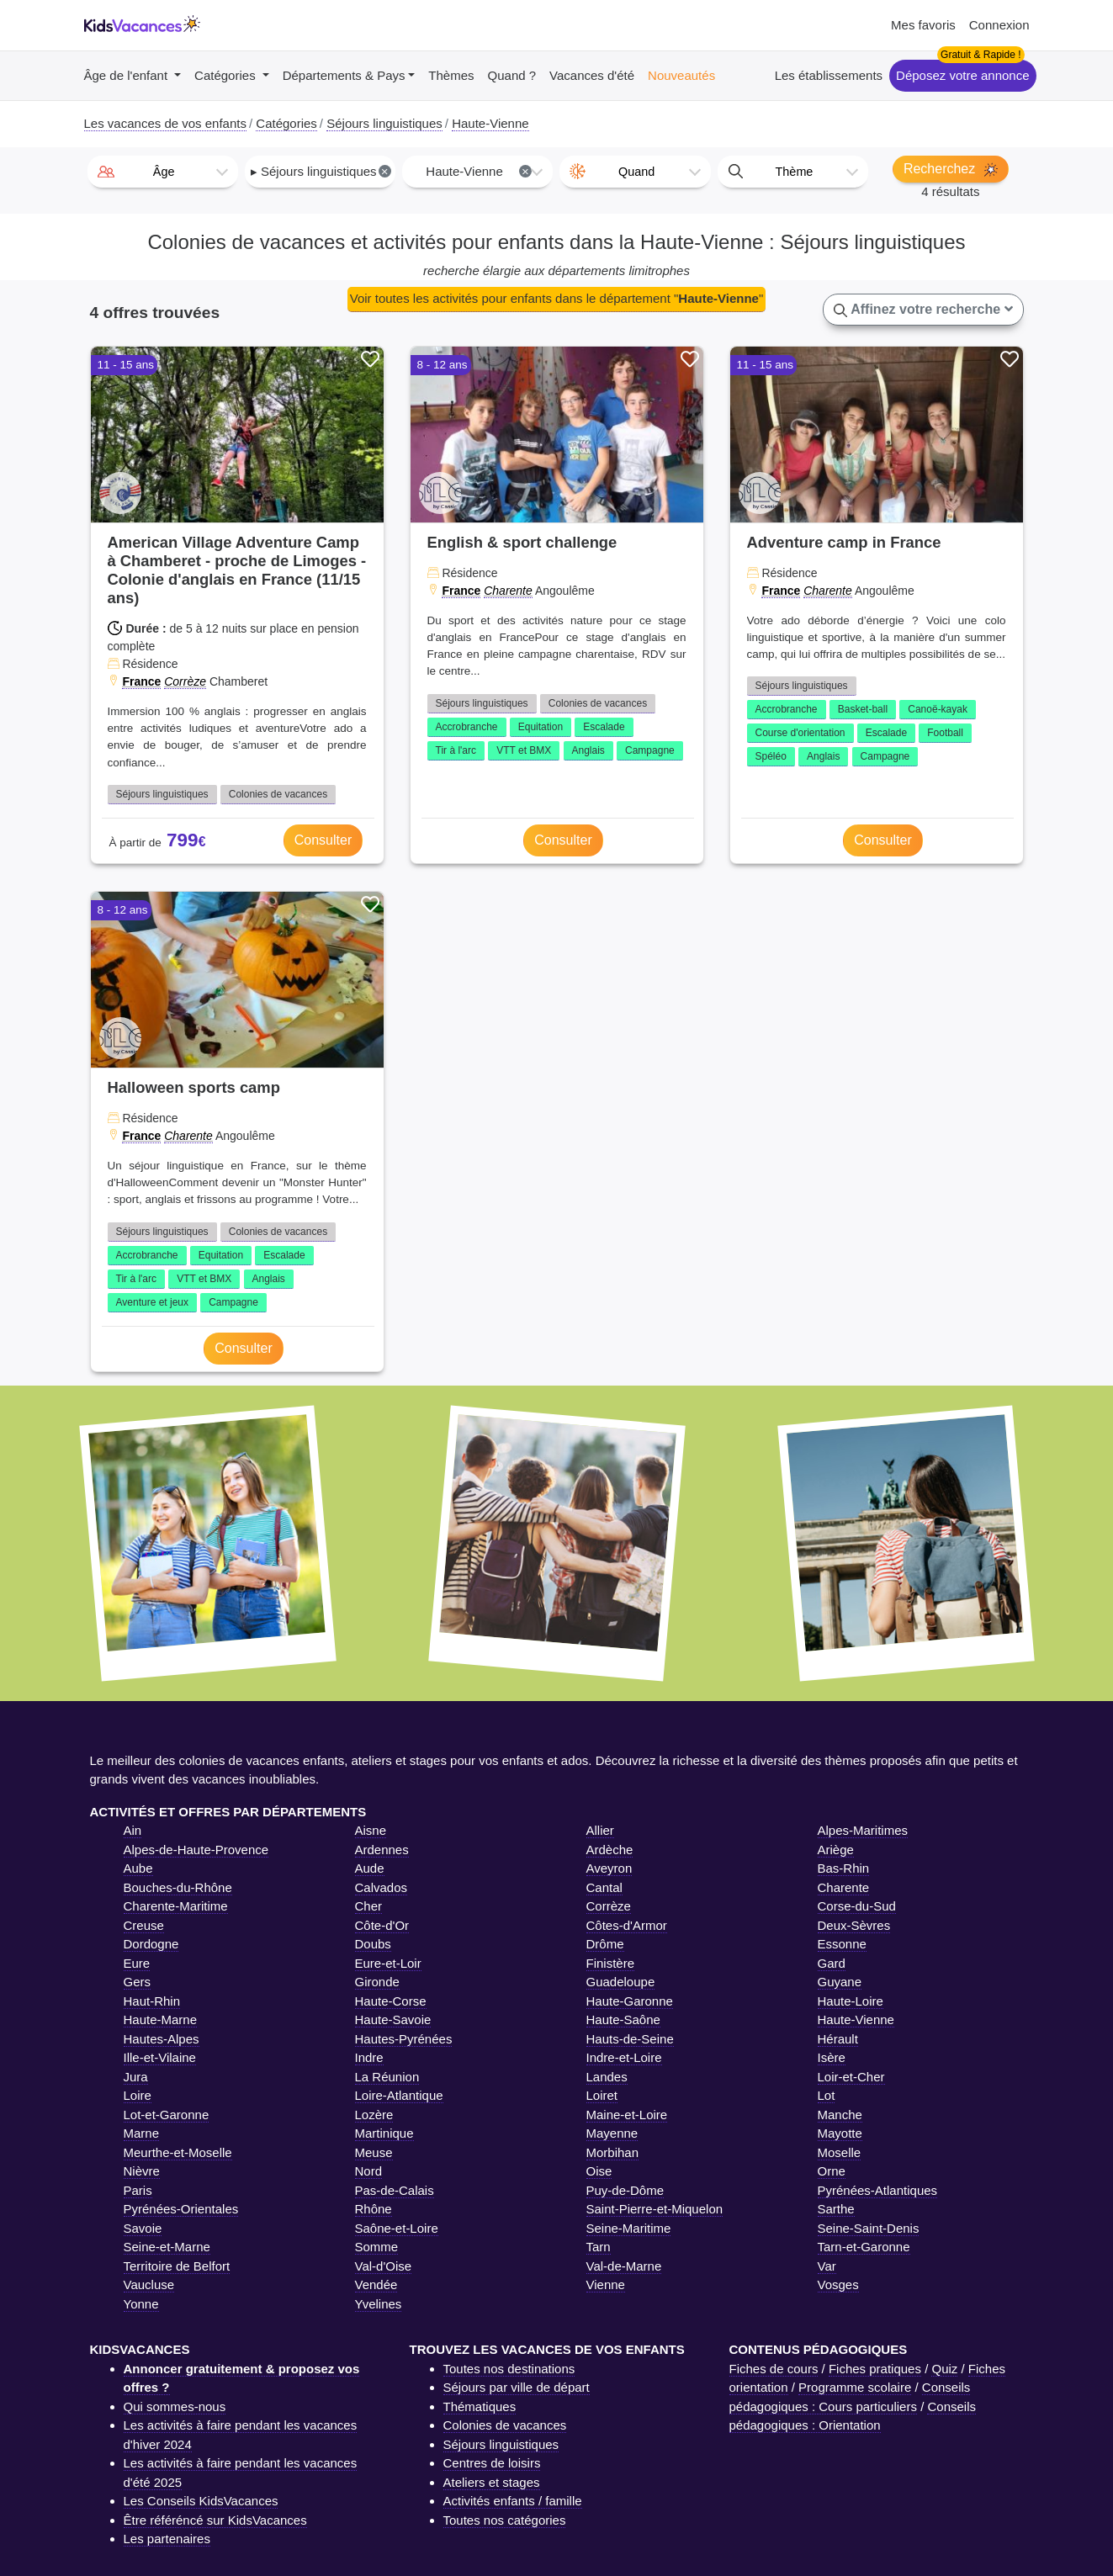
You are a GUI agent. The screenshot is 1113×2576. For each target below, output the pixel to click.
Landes (607, 2077)
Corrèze (185, 681)
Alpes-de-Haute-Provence (196, 1849)
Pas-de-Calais (394, 2190)
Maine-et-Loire (627, 2114)
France (141, 681)
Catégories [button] (226, 75)
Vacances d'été (591, 75)
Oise (599, 2171)
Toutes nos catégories (504, 2520)
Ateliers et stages (491, 2482)
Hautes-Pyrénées (404, 2039)
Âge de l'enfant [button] (128, 75)
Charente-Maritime (176, 1906)
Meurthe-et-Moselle (178, 2152)
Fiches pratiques (875, 2368)
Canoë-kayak (937, 709)
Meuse (374, 2152)
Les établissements (828, 75)
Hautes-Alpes (161, 2039)
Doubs (373, 1944)
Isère (831, 2057)
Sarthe (836, 2209)
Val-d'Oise (383, 2266)
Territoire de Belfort (177, 2266)
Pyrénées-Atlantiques (878, 2190)
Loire (137, 2095)
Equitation (540, 727)
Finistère (610, 1963)
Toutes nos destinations (509, 2368)
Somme (377, 2246)
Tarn (598, 2246)
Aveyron (609, 1868)
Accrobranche (467, 727)
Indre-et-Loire (624, 2057)
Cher (369, 1906)
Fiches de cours (774, 2368)
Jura (136, 2077)
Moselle (839, 2152)
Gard (831, 1963)
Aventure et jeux (152, 1302)
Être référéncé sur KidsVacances (215, 2520)
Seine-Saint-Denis (869, 2228)
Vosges (838, 2284)
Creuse (144, 1925)
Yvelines (378, 2304)
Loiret (602, 2095)
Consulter (323, 840)
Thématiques (480, 2406)
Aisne (371, 1830)
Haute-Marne (161, 2019)
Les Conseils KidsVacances (201, 2501)
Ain (133, 1830)
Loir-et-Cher (851, 2077)
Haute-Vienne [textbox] (479, 171)
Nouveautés (681, 75)
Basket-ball (863, 709)
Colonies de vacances (278, 794)
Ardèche (609, 1849)
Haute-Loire (850, 2001)
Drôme (605, 1944)
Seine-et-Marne (167, 2246)
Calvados (381, 1887)
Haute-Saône (623, 2019)
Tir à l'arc (456, 750)
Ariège (836, 1849)
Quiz (944, 2368)
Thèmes (451, 75)
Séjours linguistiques (162, 794)
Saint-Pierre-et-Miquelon (654, 2209)
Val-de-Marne (624, 2266)
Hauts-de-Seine (630, 2039)
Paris (138, 2190)
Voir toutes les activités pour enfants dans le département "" (556, 298)
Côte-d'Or (382, 1925)
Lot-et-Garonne (166, 2114)
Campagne (650, 750)
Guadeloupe (620, 1981)
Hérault (838, 2039)
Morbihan (612, 2152)
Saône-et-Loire (396, 2228)
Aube (138, 1868)
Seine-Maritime (628, 2228)
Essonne (842, 1944)
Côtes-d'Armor (626, 1925)
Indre (369, 2057)
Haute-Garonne (629, 2001)
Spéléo (771, 756)
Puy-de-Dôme (625, 2190)
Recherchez (951, 169)
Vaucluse (149, 2284)
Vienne (605, 2284)
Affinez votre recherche (923, 309)
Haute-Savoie (393, 2019)
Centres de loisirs (492, 2463)
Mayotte (840, 2133)
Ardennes (382, 1849)
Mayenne (612, 2133)
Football (945, 733)
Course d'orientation (800, 733)
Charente (508, 590)
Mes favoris (923, 25)
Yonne (141, 2304)
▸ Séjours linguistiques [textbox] (321, 171)
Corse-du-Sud (857, 1906)
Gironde (377, 1981)
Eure (137, 1963)
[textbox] (162, 171)
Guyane (840, 1981)
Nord (369, 2171)
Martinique (384, 2133)
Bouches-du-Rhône (178, 1887)
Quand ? (512, 75)
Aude (369, 1868)
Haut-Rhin (152, 2001)
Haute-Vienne (856, 2019)
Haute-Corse (391, 2001)
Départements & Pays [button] (344, 75)
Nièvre (142, 2171)
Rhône (373, 2209)
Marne (142, 2133)
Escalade (603, 727)
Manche (840, 2114)
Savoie (143, 2228)
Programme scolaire (854, 2387)
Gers (137, 1981)
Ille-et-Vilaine (160, 2057)
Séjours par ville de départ (516, 2387)
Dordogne (151, 1944)
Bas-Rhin (844, 1868)
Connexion (999, 25)
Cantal (604, 1887)
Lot (826, 2095)
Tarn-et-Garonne (864, 2246)
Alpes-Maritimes (863, 1830)
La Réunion (387, 2077)
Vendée (376, 2284)
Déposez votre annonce (962, 75)
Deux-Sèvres (854, 1925)
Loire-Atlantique (399, 2095)
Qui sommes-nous (175, 2406)
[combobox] (162, 172)
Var (827, 2266)
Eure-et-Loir (388, 1963)
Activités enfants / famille (512, 2501)
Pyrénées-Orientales (181, 2209)
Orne (831, 2171)
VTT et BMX (523, 750)
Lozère (374, 2114)
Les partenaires (167, 2538)
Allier (600, 1830)
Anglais (588, 750)
